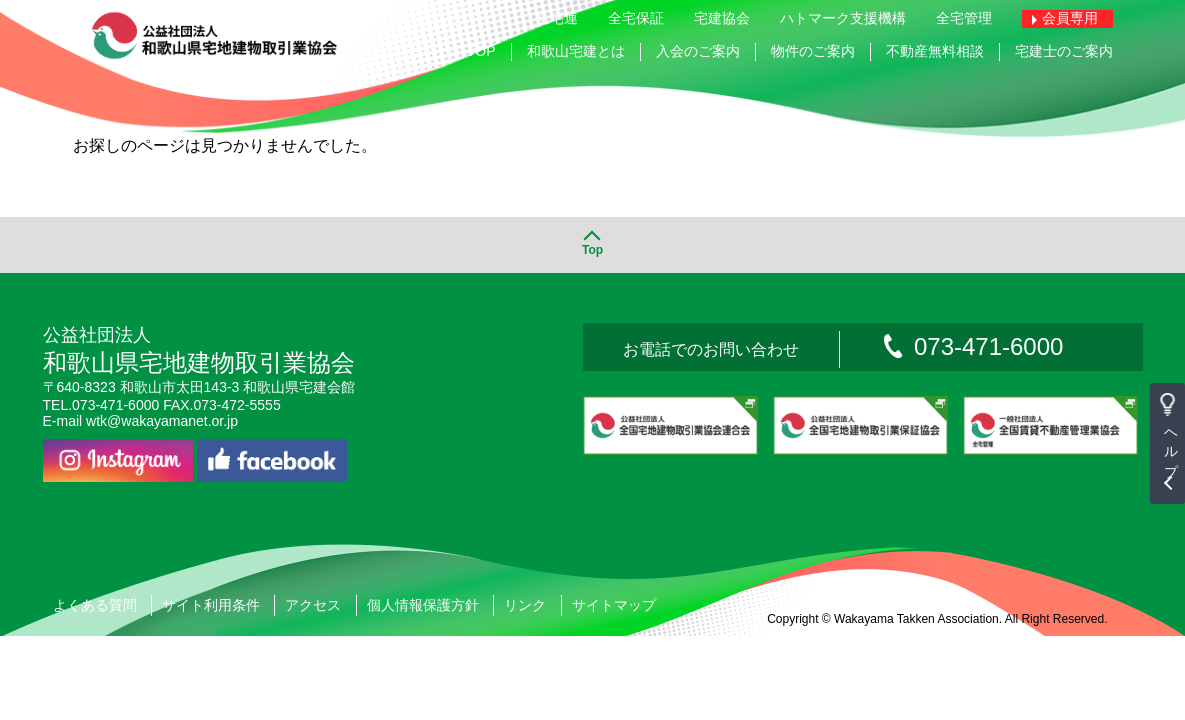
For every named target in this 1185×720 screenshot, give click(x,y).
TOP (481, 51)
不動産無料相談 (935, 51)
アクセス (313, 608)
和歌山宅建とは (576, 51)
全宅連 (557, 18)
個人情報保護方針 (423, 608)
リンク (525, 608)
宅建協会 (722, 18)
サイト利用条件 (211, 608)
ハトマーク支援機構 (843, 18)
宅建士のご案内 (1064, 51)
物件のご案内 (813, 51)
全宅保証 (636, 18)
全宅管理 (964, 18)
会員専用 (1070, 18)
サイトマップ (614, 608)
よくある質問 (95, 608)
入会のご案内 (698, 51)
